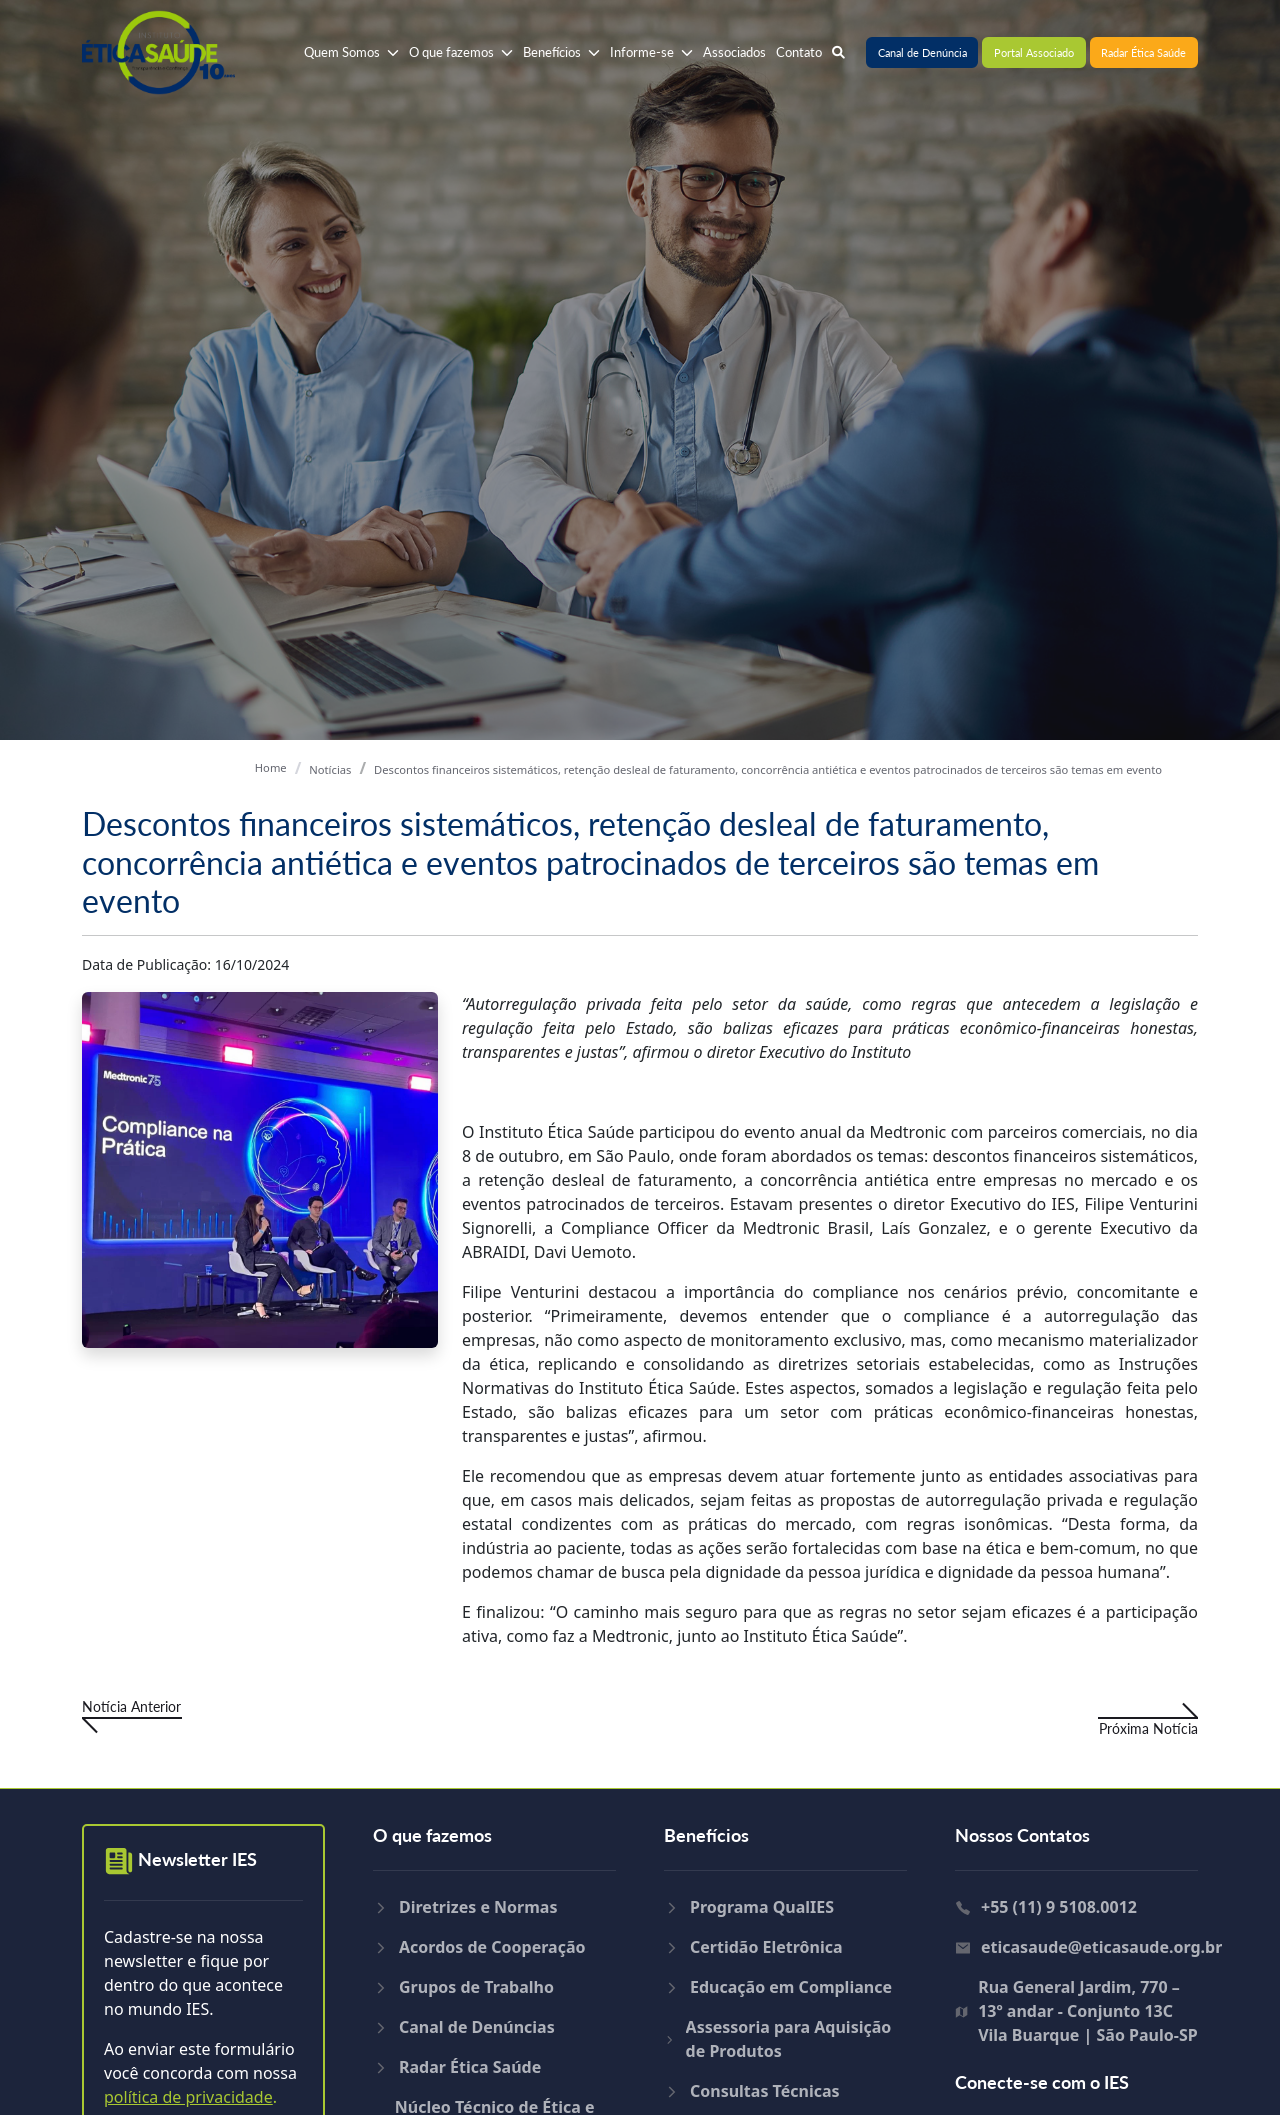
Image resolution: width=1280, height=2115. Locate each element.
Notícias (330, 769)
